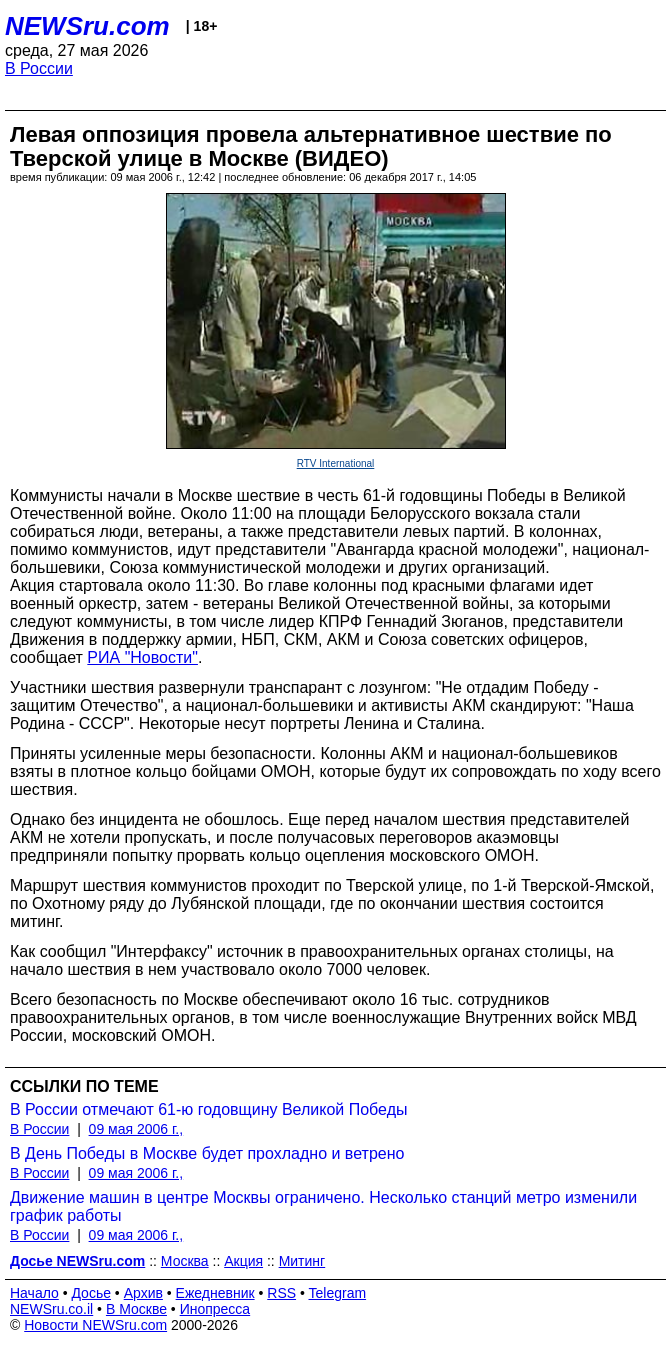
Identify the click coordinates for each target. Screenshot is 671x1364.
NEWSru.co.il (51, 1309)
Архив (143, 1293)
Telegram (338, 1293)
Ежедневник (215, 1293)
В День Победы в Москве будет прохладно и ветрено (207, 1153)
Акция (243, 1261)
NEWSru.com (87, 26)
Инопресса (215, 1309)
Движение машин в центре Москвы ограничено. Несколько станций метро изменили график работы (323, 1206)
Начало (34, 1293)
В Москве (136, 1309)
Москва (185, 1261)
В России (39, 68)
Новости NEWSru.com (95, 1325)
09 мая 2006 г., (136, 1129)
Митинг (302, 1261)
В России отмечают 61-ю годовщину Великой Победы (208, 1109)
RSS (281, 1293)
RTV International (336, 463)
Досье (91, 1293)
